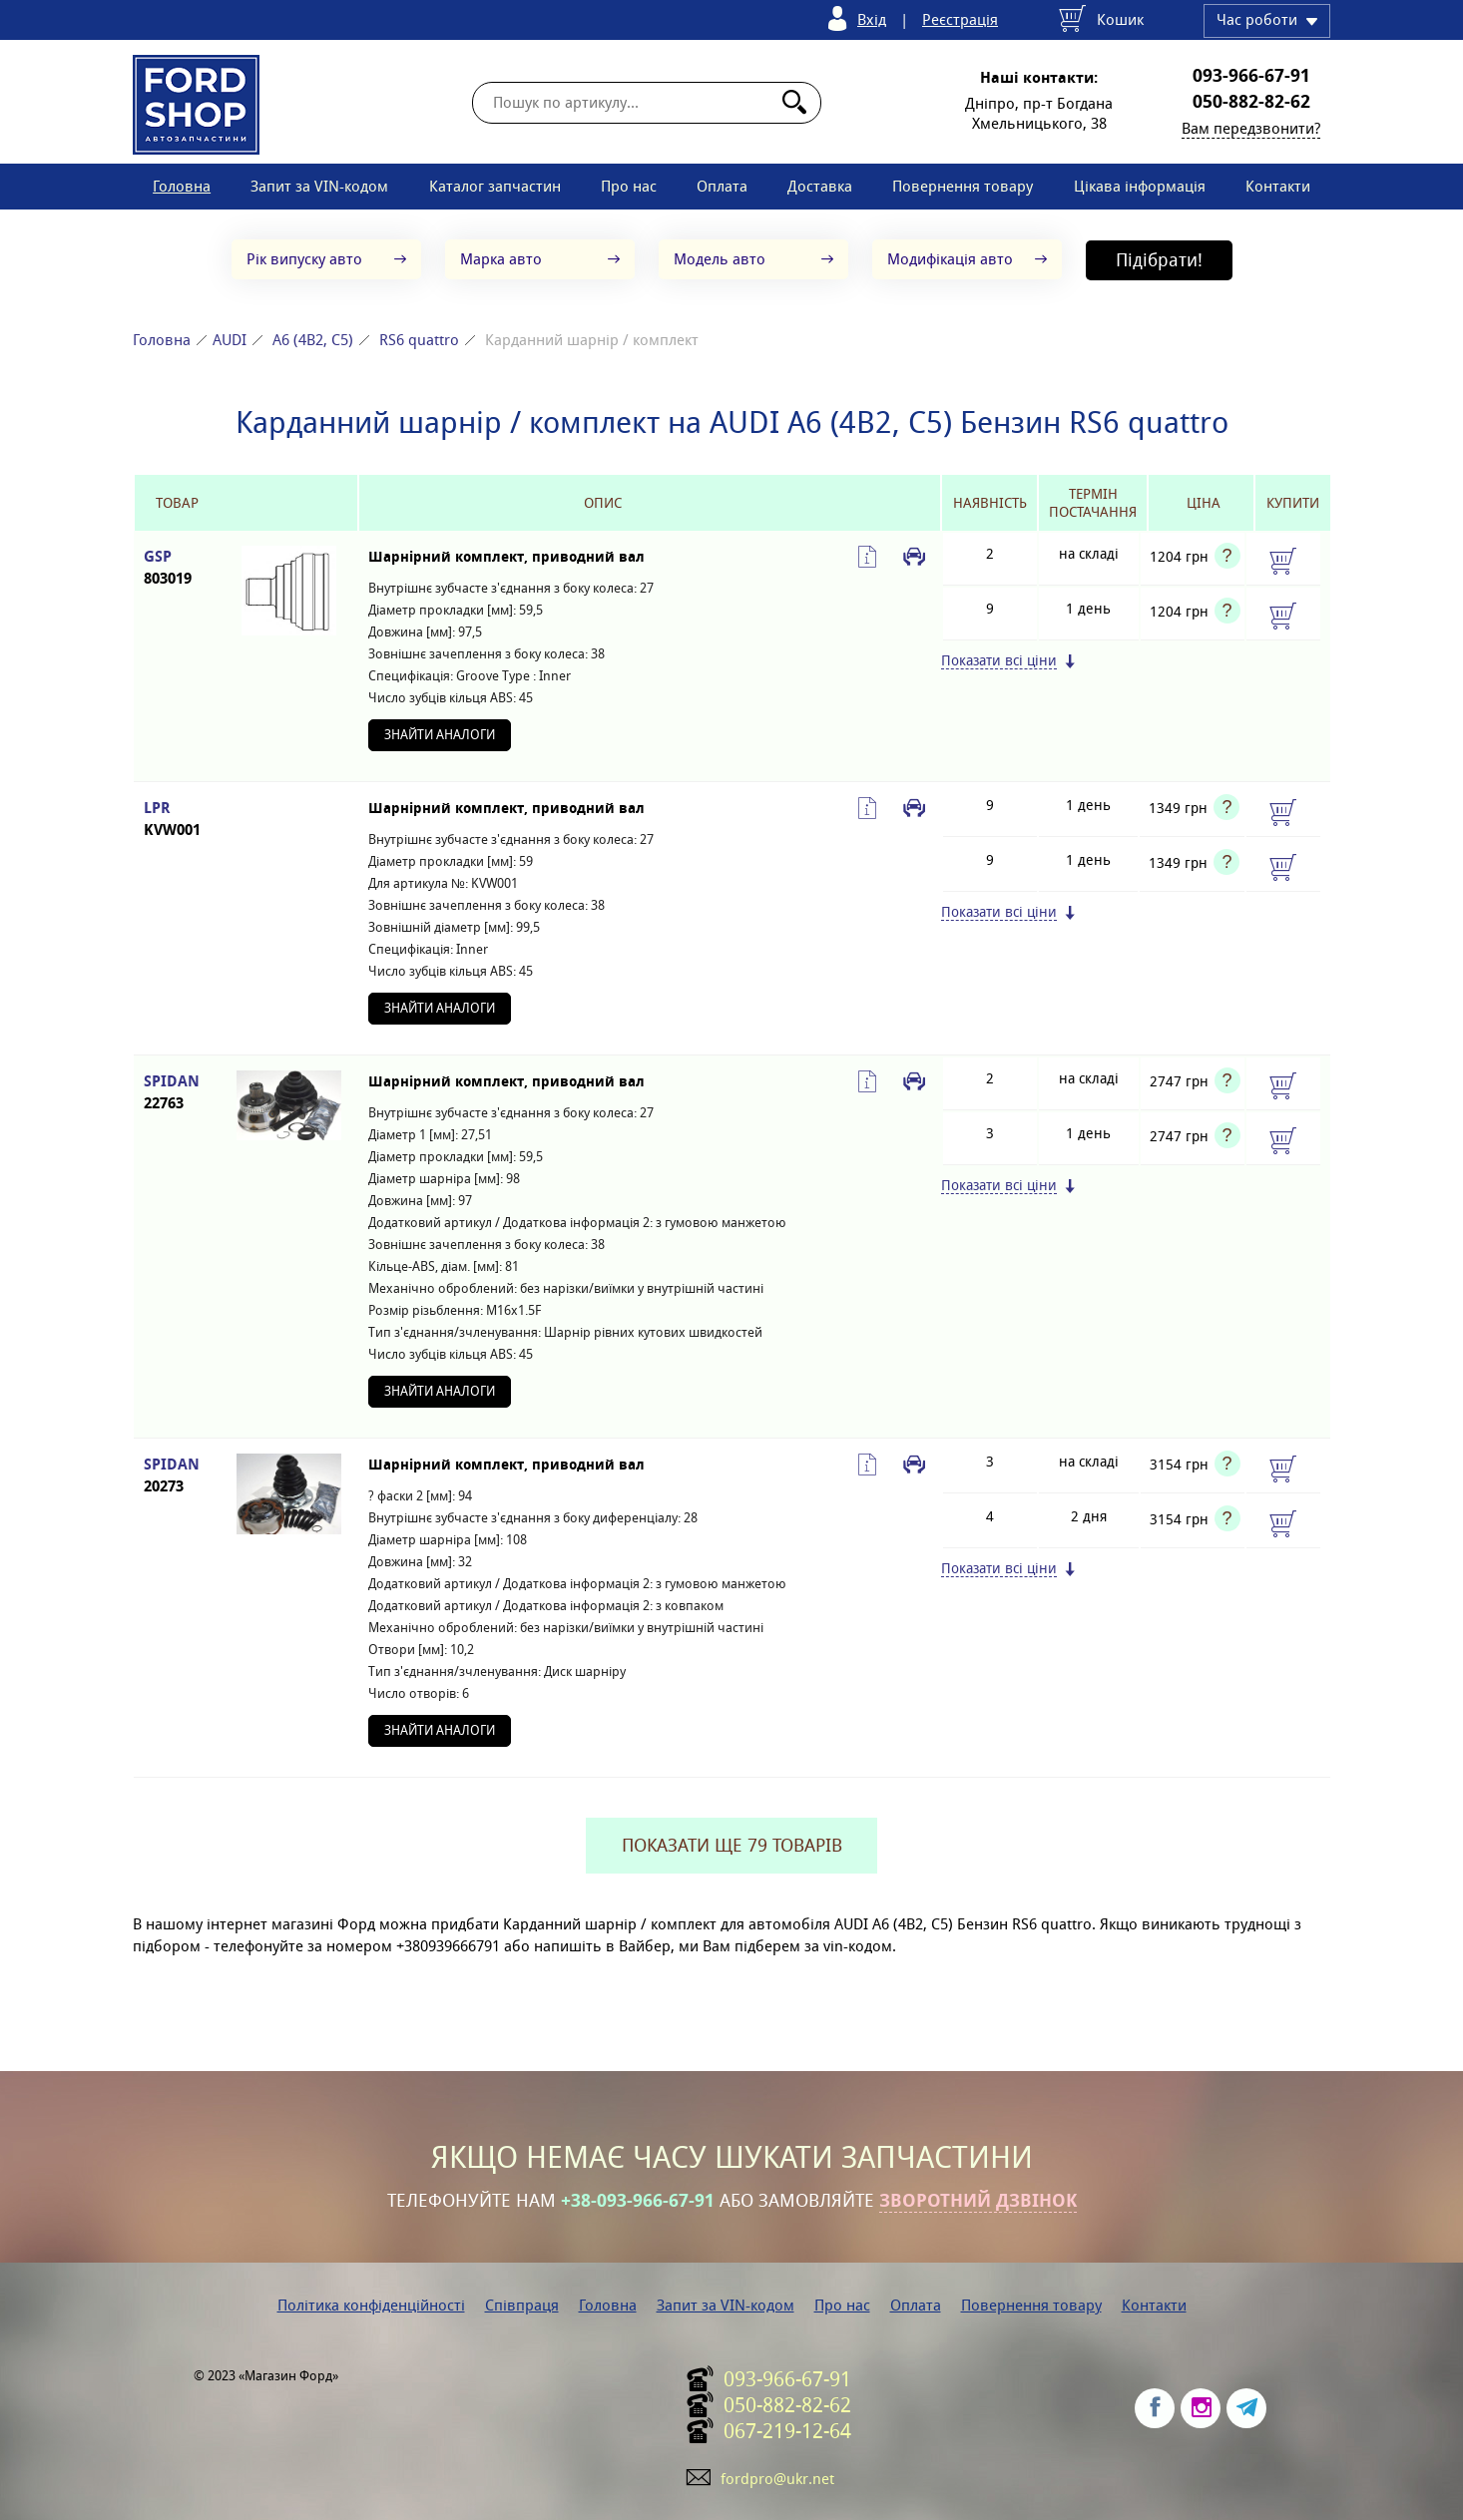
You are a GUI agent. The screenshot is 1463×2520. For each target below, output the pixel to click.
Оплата (722, 186)
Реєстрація (960, 19)
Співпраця (522, 2305)
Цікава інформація (1140, 186)
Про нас (629, 186)
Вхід (871, 19)
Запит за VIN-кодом (319, 186)
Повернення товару (962, 186)
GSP (177, 568)
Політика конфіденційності (371, 2305)
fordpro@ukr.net (777, 2478)
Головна (182, 186)
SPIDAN (177, 1092)
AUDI (229, 339)
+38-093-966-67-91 (638, 2201)
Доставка (819, 186)
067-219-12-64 (787, 2431)
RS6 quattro (419, 339)
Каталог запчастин (495, 186)
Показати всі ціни (999, 660)
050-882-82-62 (1251, 102)
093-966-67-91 (1251, 76)
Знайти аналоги (439, 734)
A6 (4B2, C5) (312, 339)
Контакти (1277, 186)
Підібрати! (1159, 259)
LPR (177, 819)
